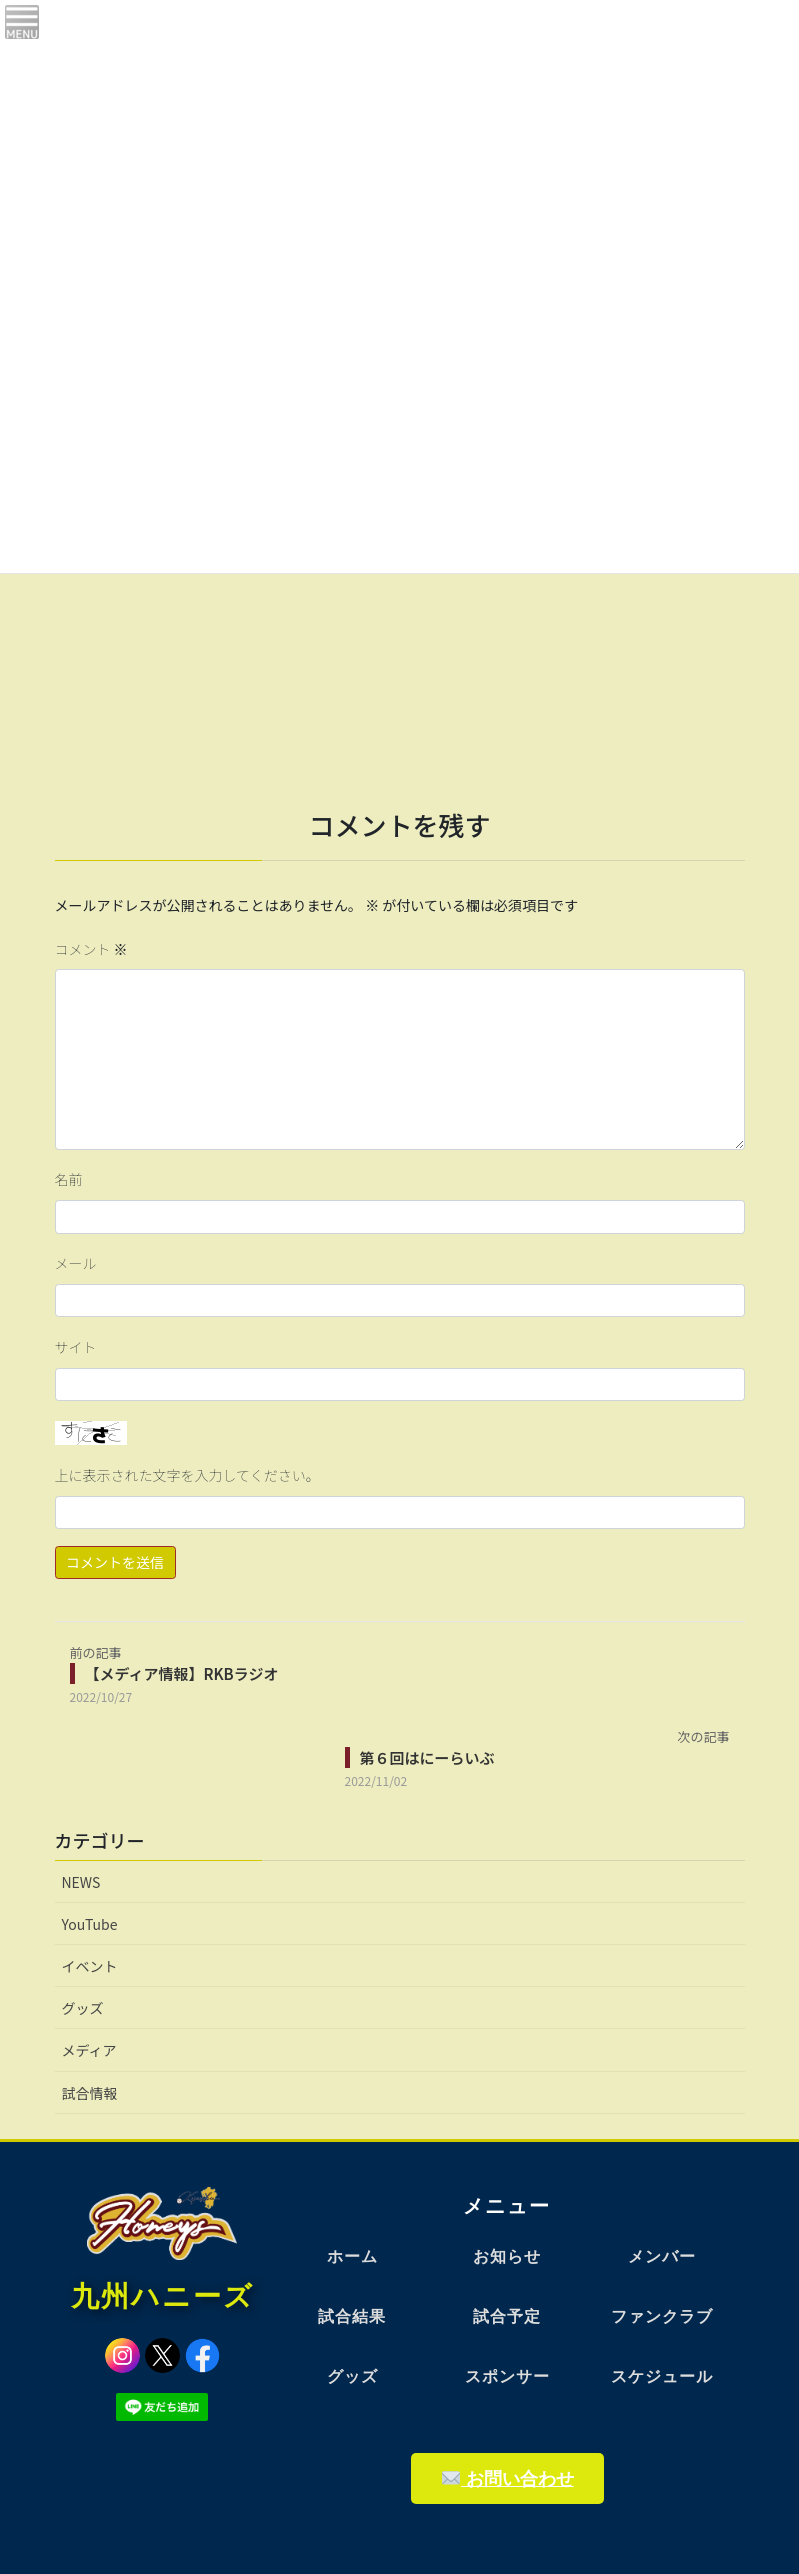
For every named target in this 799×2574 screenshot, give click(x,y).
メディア (89, 2050)
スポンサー (507, 2376)
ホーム (352, 2256)
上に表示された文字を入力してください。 (187, 1475)
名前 (69, 1179)
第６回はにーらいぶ (427, 1757)
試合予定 (507, 2316)
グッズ (83, 2008)
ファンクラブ (662, 2316)
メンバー (662, 2256)
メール (76, 1263)
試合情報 (90, 2093)
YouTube (90, 1924)
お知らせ (507, 2256)
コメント (91, 949)
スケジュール (662, 2376)
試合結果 (352, 2316)
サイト (76, 1347)
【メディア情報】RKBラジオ (182, 1673)
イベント (90, 1966)
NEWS (81, 1882)
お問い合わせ (508, 2478)
